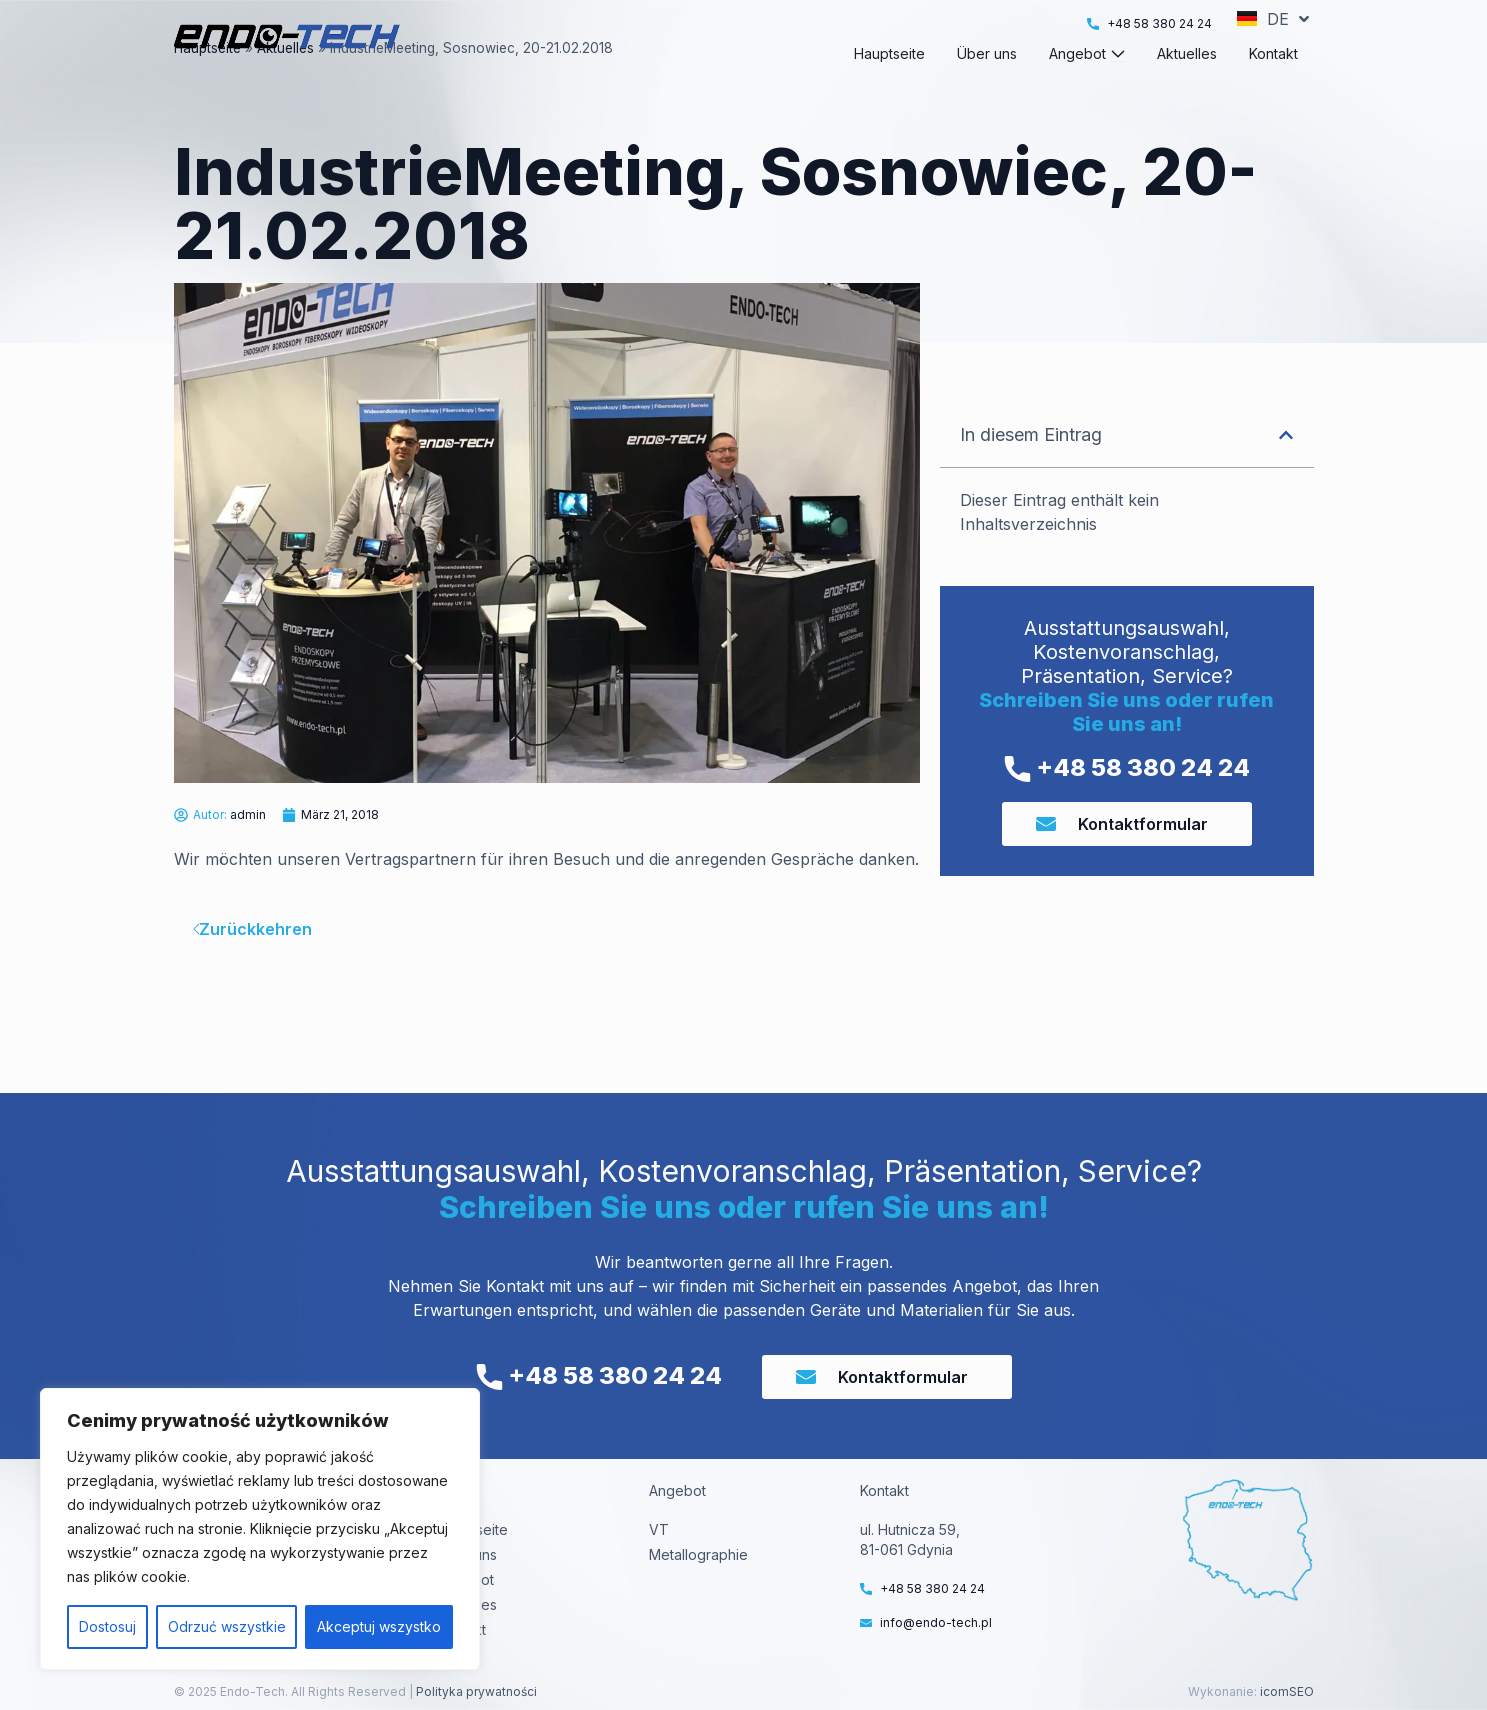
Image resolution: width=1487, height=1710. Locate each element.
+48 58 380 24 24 (1127, 803)
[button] (1286, 471)
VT (659, 1529)
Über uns (467, 1554)
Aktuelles (285, 84)
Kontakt (461, 1629)
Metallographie (698, 1554)
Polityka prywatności (475, 1691)
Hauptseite (207, 84)
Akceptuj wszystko (379, 1626)
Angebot (465, 1579)
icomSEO (1287, 1691)
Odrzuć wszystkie (227, 1626)
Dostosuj (107, 1626)
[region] (260, 1529)
